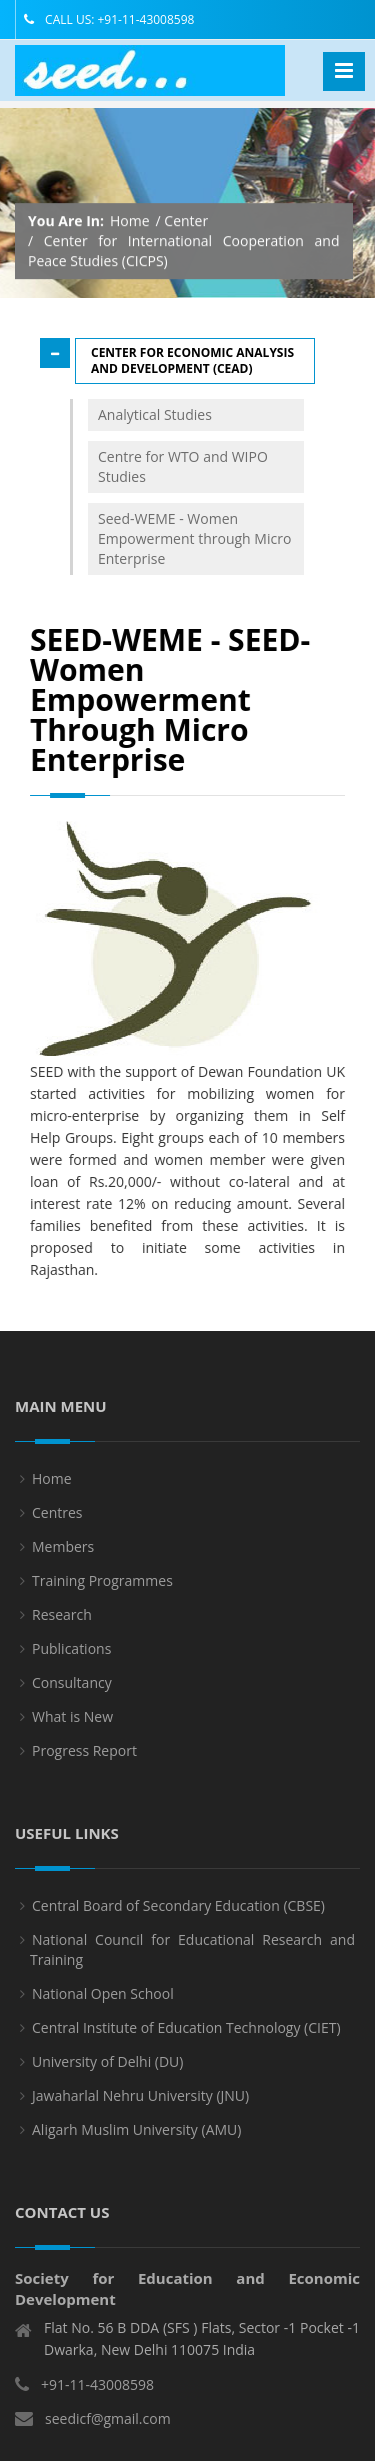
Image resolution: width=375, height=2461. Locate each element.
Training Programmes (102, 1589)
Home (130, 220)
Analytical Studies (155, 414)
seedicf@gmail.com (108, 2428)
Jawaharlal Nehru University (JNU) (140, 2104)
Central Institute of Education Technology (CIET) (186, 2036)
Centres (57, 1521)
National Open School (103, 2002)
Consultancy (72, 1691)
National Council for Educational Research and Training (192, 1958)
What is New (72, 1725)
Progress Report (84, 1759)
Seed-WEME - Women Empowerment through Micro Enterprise (194, 538)
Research (62, 1623)
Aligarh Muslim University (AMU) (136, 2138)
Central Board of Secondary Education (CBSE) (178, 1914)
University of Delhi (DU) (107, 2070)
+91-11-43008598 (97, 2394)
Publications (71, 1657)
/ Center (182, 220)
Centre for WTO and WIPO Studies (183, 466)
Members (63, 1555)
